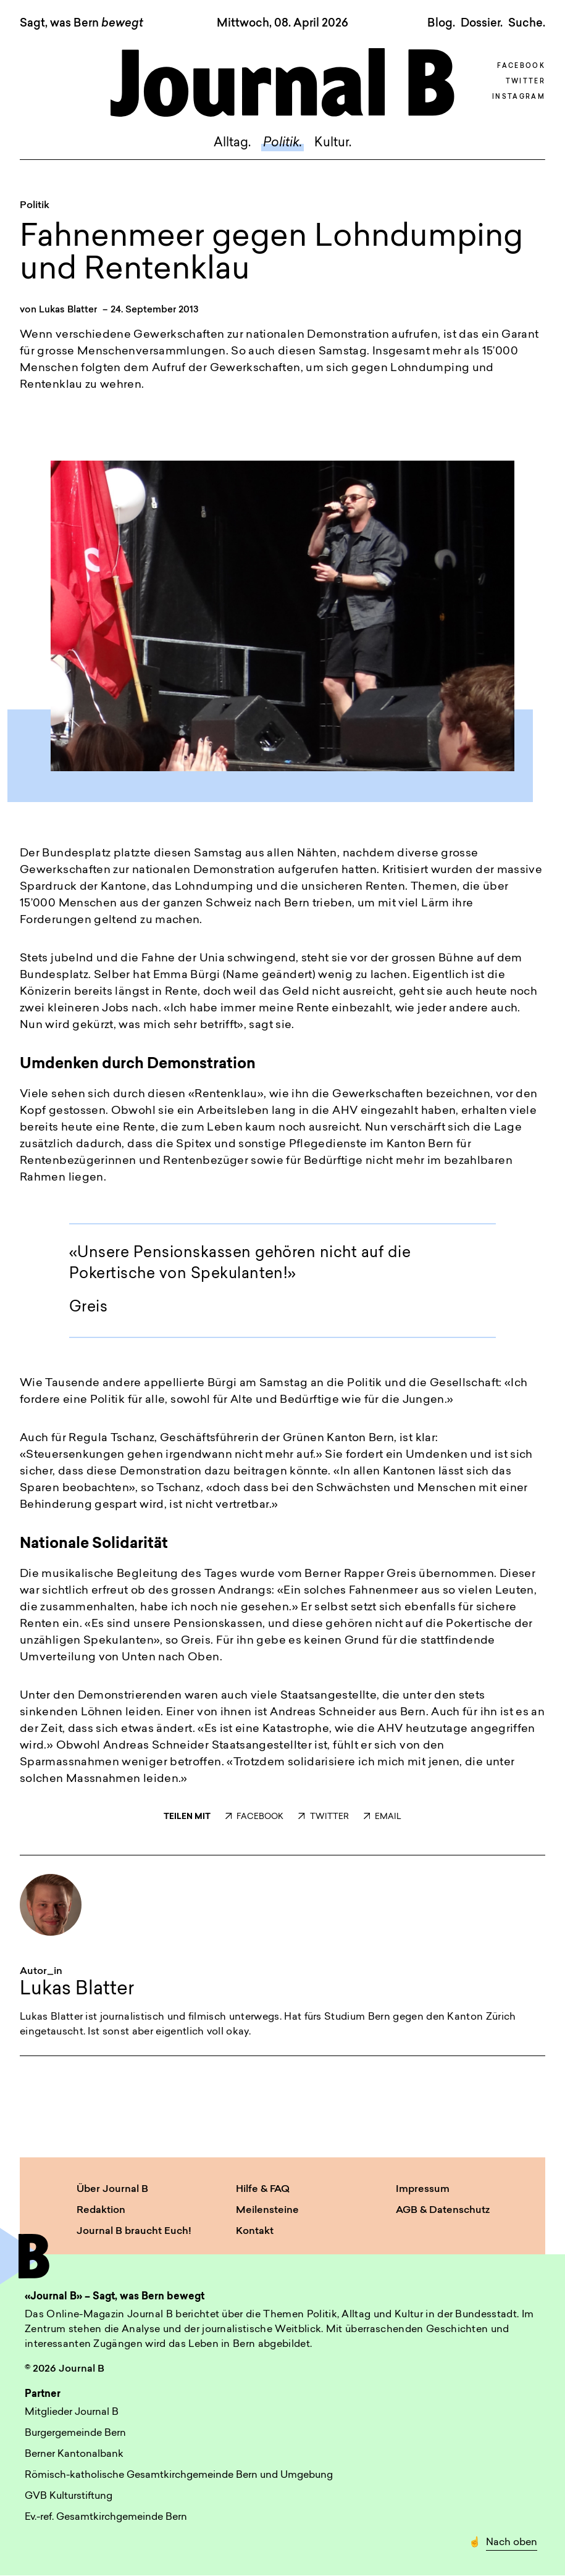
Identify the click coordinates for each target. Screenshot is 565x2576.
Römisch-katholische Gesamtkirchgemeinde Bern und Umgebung (179, 2475)
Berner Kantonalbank (74, 2454)
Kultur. (332, 143)
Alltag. (232, 143)
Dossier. (482, 23)
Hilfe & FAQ (263, 2189)
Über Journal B (112, 2189)
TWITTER (323, 1817)
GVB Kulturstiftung (68, 2496)
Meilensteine (267, 2210)
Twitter (525, 81)
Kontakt (255, 2231)
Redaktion (101, 2210)
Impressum (423, 2189)
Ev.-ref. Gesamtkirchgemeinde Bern (106, 2517)
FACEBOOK (254, 1817)
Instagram (518, 97)
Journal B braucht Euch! (134, 2231)
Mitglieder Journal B (72, 2412)
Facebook (521, 66)
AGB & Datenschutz (443, 2210)
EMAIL (382, 1817)
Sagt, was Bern (81, 24)
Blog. (441, 23)
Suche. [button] (526, 23)
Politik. (282, 143)
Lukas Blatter (68, 310)
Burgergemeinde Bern (75, 2433)
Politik (34, 206)
